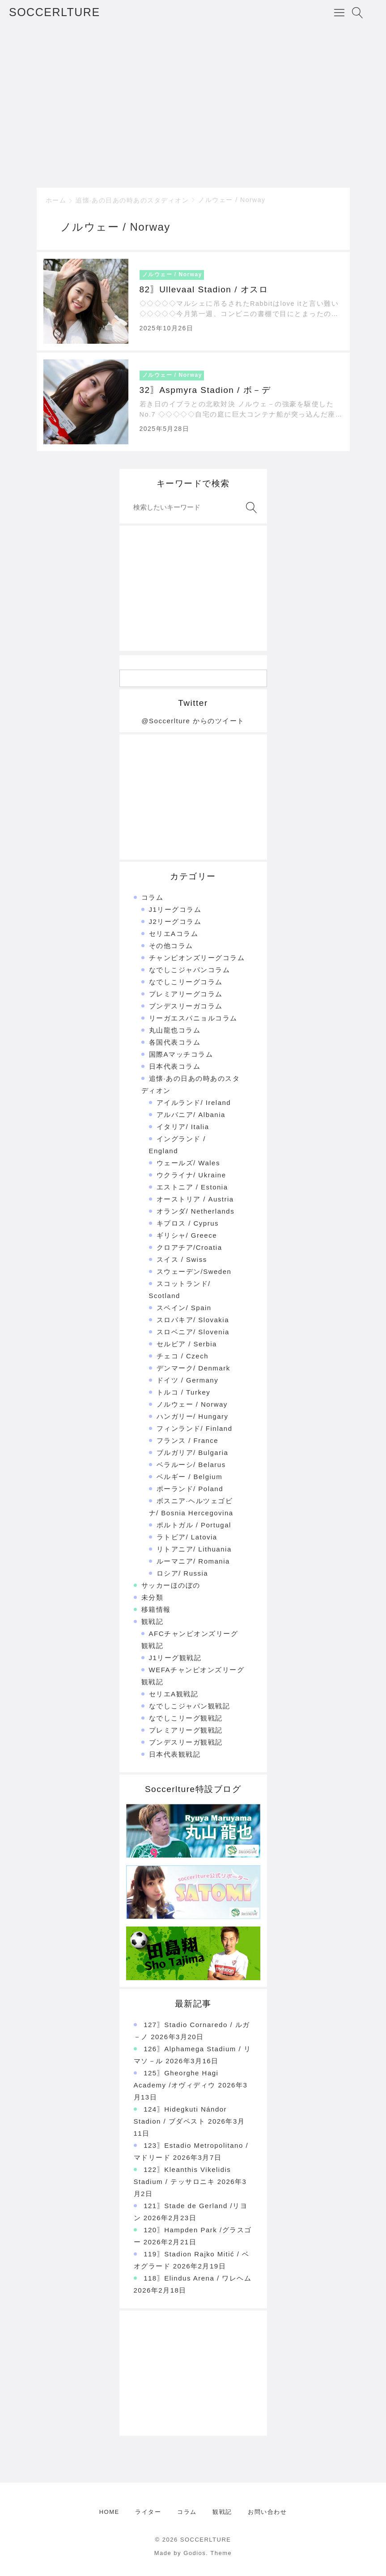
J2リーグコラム (175, 921)
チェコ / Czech (183, 1356)
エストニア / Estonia (192, 1187)
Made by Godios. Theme (193, 2553)
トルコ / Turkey (184, 1392)
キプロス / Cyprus (188, 1223)
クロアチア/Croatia (189, 1247)
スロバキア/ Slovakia (193, 1320)
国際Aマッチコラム (181, 1054)
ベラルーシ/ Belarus (191, 1464)
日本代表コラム (175, 1066)
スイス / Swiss (182, 1259)
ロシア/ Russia (182, 1573)
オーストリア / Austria (195, 1199)
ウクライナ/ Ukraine (191, 1175)
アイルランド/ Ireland (194, 1102)
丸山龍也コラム (175, 1030)
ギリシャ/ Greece (187, 1235)
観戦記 (152, 1621)
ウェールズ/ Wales (188, 1163)
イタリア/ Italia (183, 1126)
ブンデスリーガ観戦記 (186, 1742)
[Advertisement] (193, 105)
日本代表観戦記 (175, 1754)
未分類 (152, 1597)
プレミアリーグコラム (186, 994)
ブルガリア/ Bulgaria (193, 1452)
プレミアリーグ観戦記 (186, 1730)
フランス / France (188, 1440)
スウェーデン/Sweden (194, 1271)
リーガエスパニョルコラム (193, 1018)
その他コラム (171, 945)
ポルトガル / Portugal (194, 1525)
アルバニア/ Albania (191, 1114)
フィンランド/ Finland (195, 1428)
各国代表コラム (175, 1042)
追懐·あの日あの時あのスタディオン (132, 200)
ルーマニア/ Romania (193, 1561)
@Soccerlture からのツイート (192, 721)
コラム (152, 897)
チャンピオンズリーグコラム (197, 957)
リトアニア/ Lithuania (194, 1549)
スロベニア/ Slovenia (193, 1332)
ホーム (56, 200)
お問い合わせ (267, 2512)
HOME (109, 2512)
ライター (148, 2512)
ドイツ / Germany (188, 1380)
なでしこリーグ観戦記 (186, 1718)
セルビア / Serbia (187, 1344)
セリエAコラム (174, 933)
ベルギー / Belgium (190, 1476)
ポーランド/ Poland (190, 1488)
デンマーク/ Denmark (193, 1368)
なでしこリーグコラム (186, 982)
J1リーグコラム (175, 909)
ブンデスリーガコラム (186, 1006)
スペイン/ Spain (184, 1307)
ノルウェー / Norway (231, 199)
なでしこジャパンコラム (189, 970)
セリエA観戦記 (174, 1694)
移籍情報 (156, 1609)
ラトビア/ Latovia (187, 1537)
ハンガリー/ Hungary (193, 1416)
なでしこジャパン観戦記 (189, 1706)
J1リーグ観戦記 (175, 1657)
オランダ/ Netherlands (196, 1211)
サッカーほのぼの (170, 1585)
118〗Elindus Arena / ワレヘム (197, 2278)
